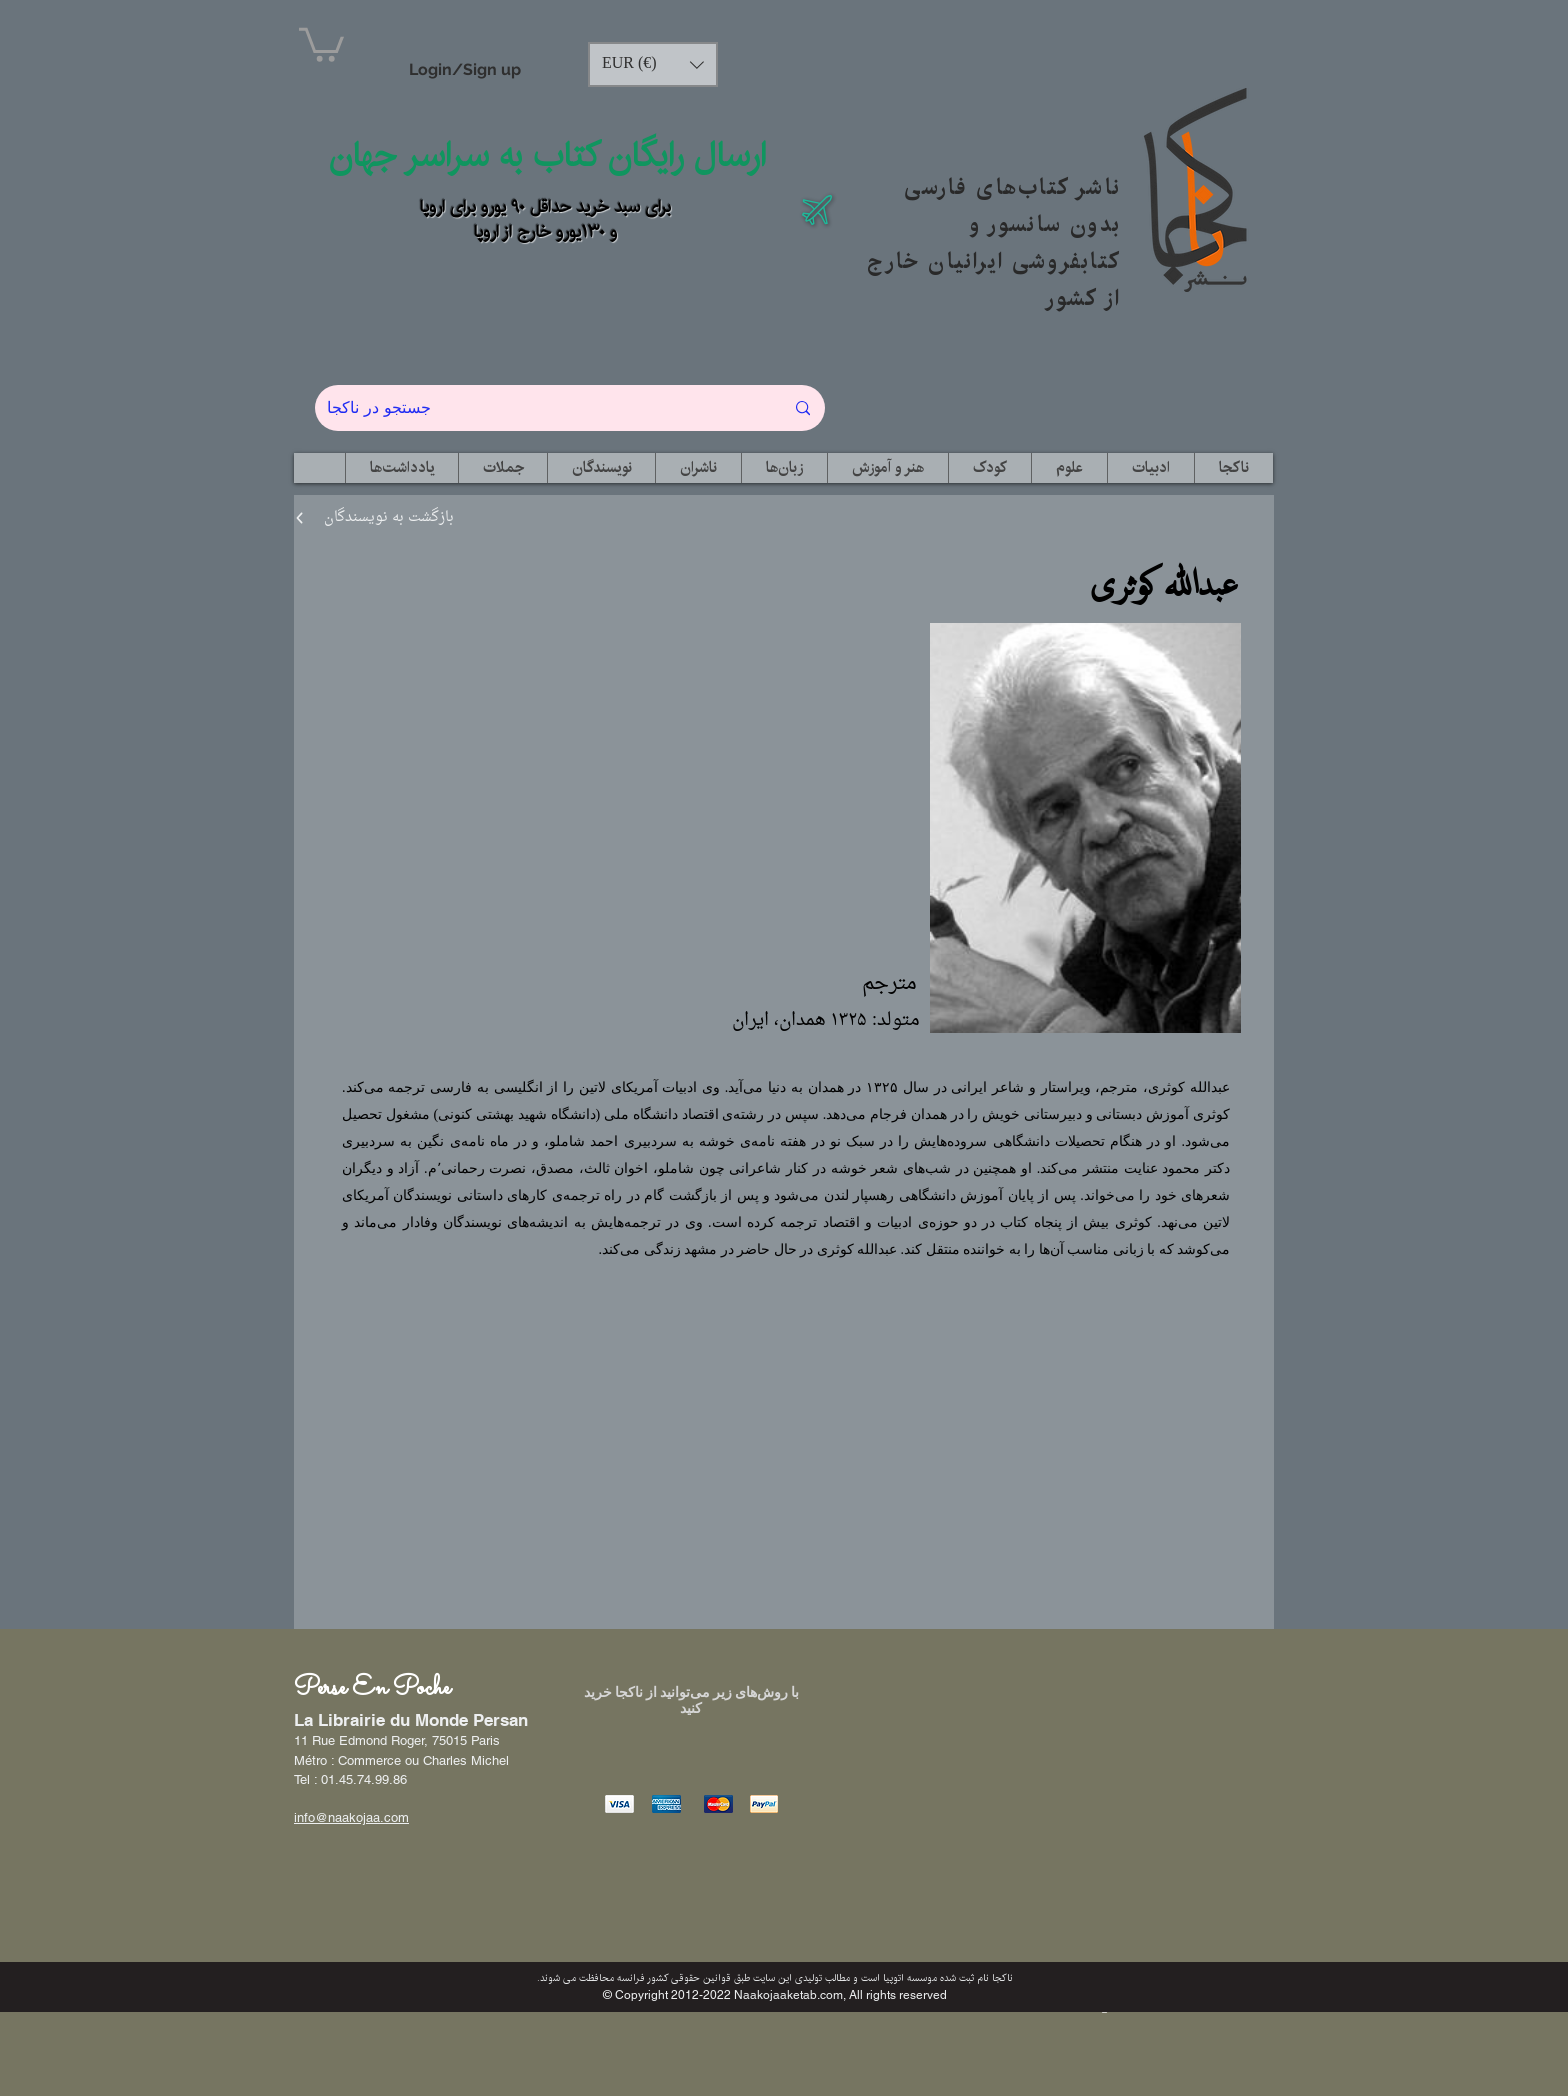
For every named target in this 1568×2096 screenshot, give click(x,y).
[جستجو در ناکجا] (540, 408)
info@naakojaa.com (351, 1817)
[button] (321, 43)
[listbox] (653, 64)
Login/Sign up (465, 69)
